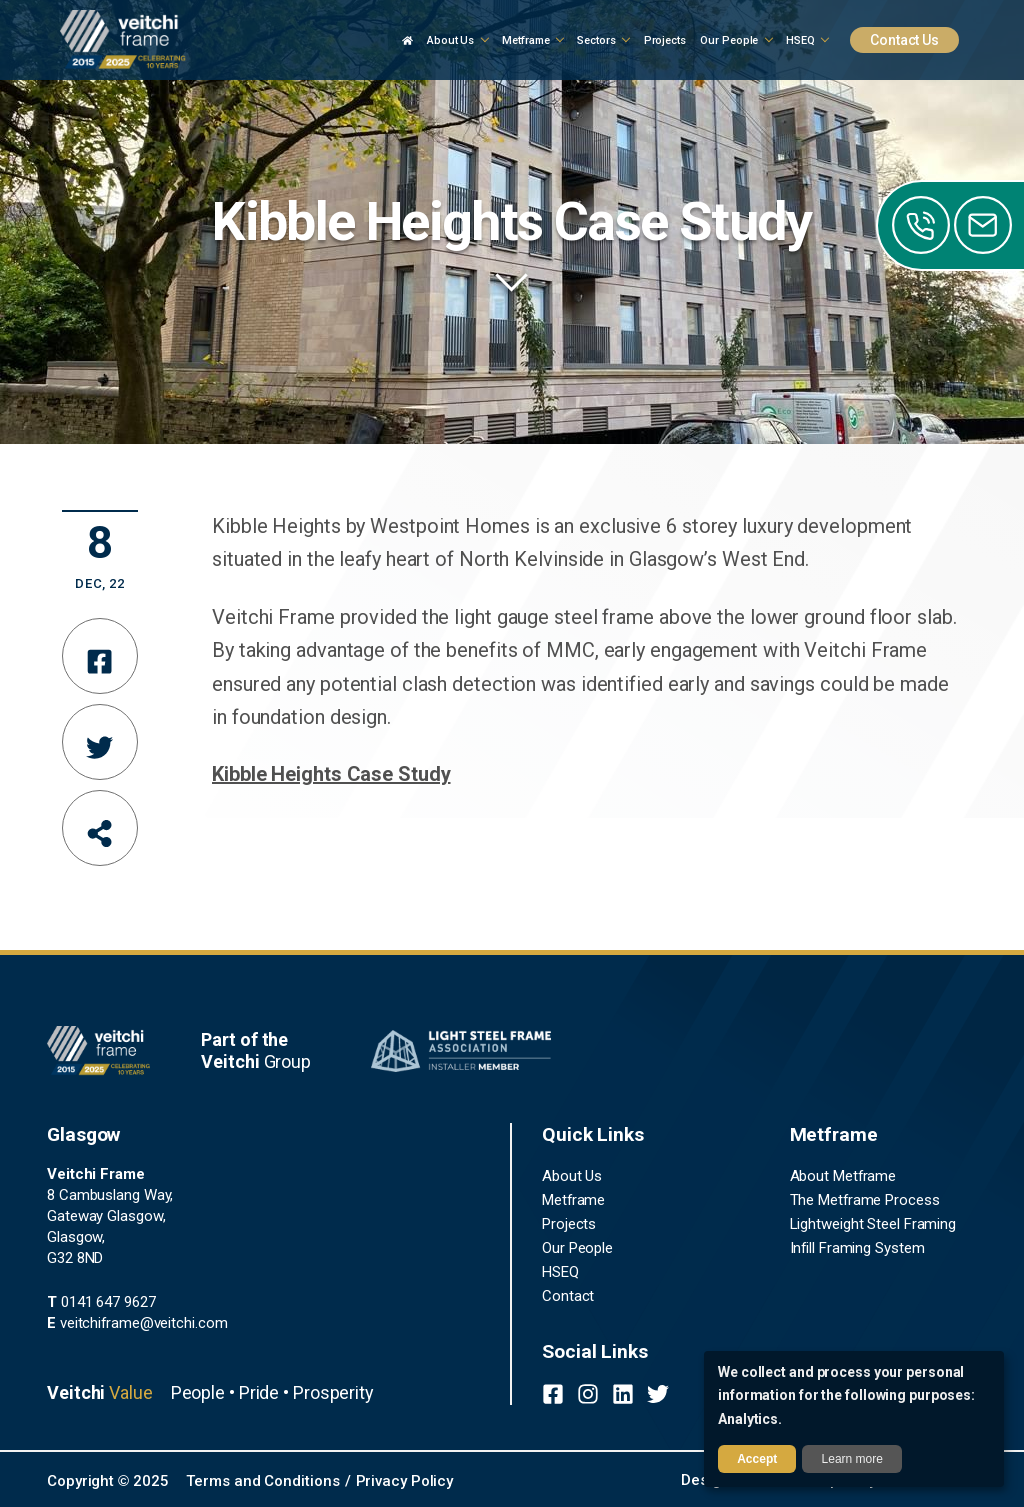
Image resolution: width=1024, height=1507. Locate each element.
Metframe (573, 1200)
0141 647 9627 (101, 1302)
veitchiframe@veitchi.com (137, 1323)
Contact (568, 1296)
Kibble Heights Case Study (331, 774)
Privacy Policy (405, 1481)
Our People (577, 1248)
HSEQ (560, 1272)
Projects (569, 1224)
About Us (572, 1176)
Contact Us (904, 40)
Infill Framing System (857, 1248)
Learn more (852, 1459)
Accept (757, 1459)
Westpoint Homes (450, 526)
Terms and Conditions (262, 1481)
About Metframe (843, 1176)
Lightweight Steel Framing (873, 1224)
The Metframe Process (865, 1200)
